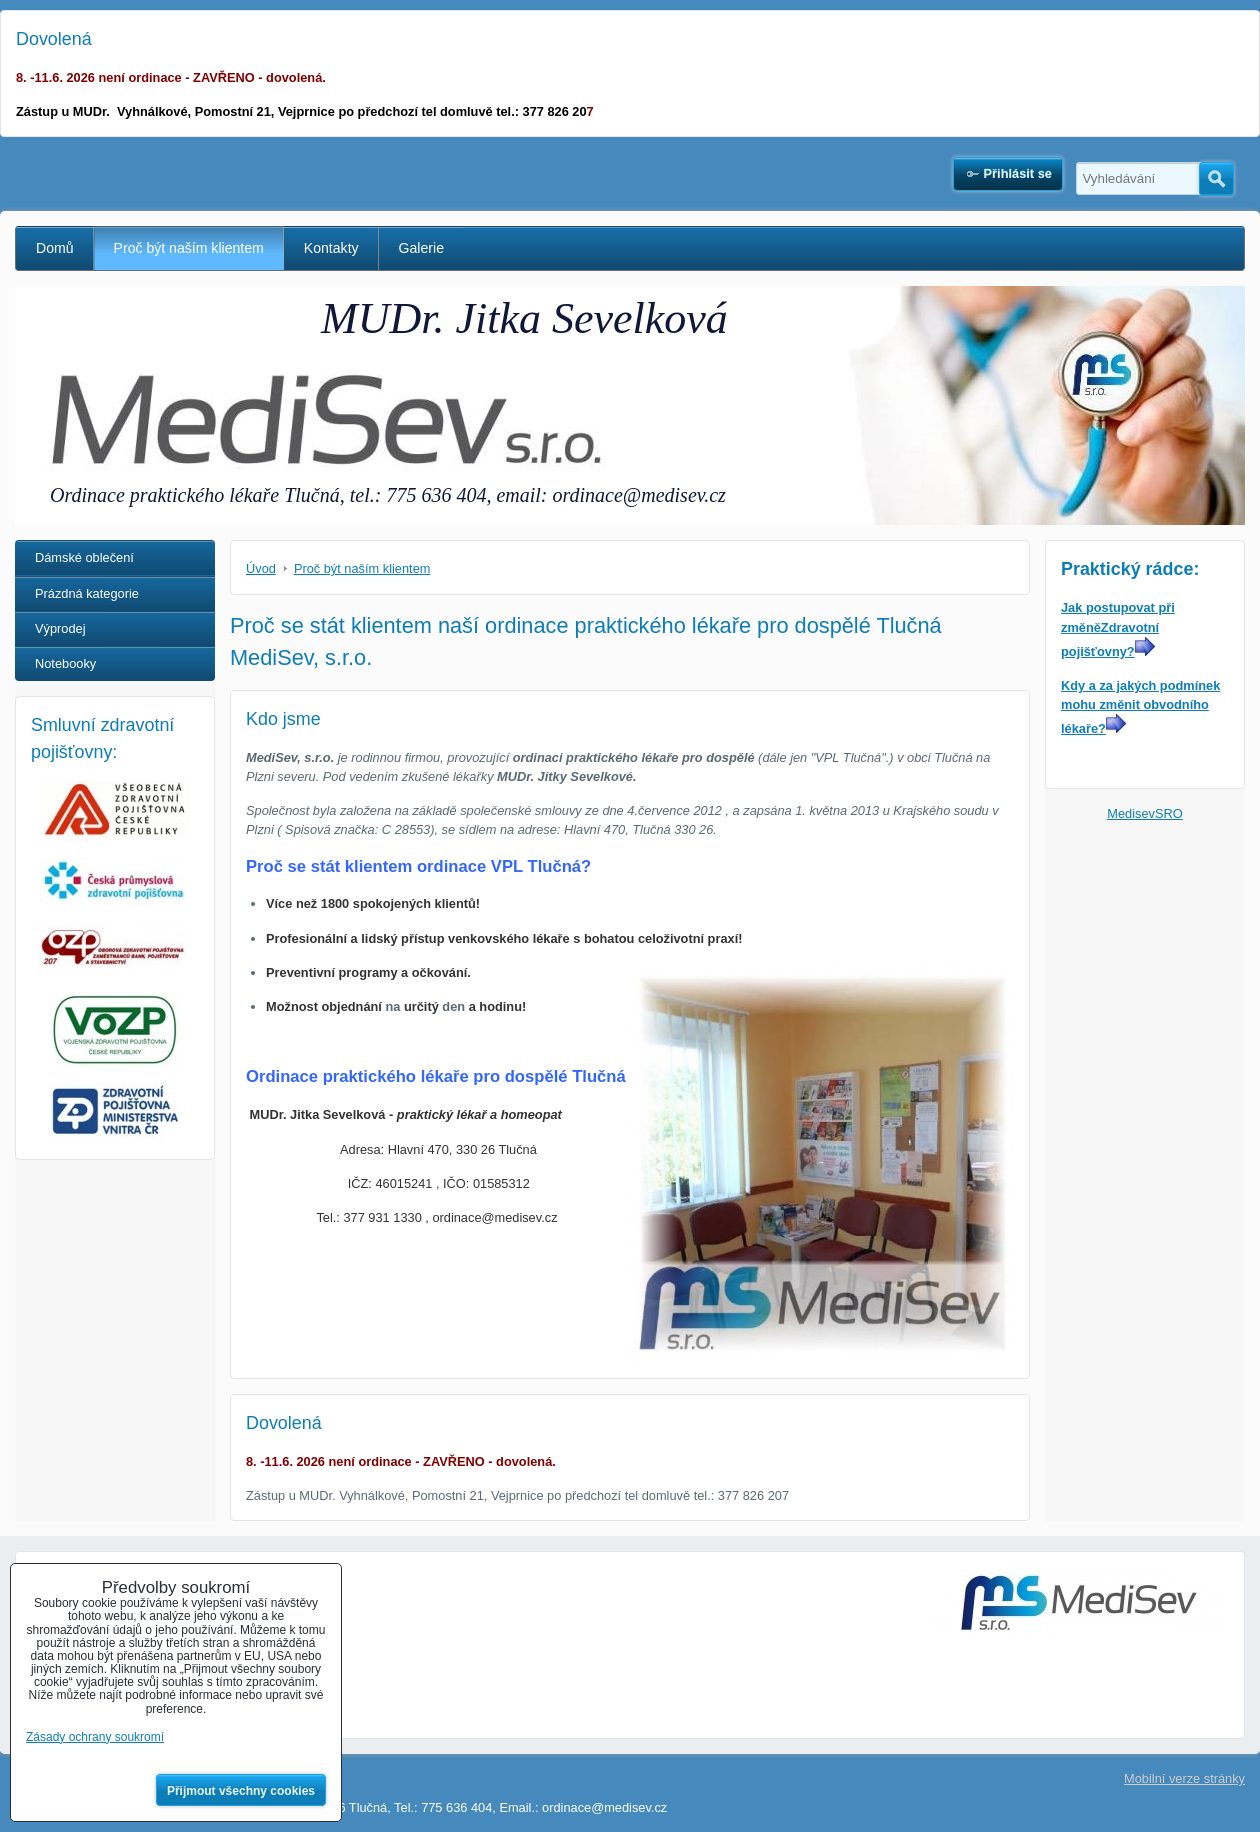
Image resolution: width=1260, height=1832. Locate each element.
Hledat (1216, 179)
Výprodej (60, 628)
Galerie (421, 248)
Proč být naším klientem (189, 248)
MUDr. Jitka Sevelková (524, 318)
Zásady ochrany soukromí (95, 1737)
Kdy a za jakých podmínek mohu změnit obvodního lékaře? (1140, 707)
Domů (55, 248)
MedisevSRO (1144, 813)
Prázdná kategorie (87, 593)
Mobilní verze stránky (1184, 1778)
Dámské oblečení (84, 557)
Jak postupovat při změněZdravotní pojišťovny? (1118, 629)
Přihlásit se (1018, 173)
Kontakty (331, 248)
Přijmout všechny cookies (241, 1791)
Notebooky (65, 663)
